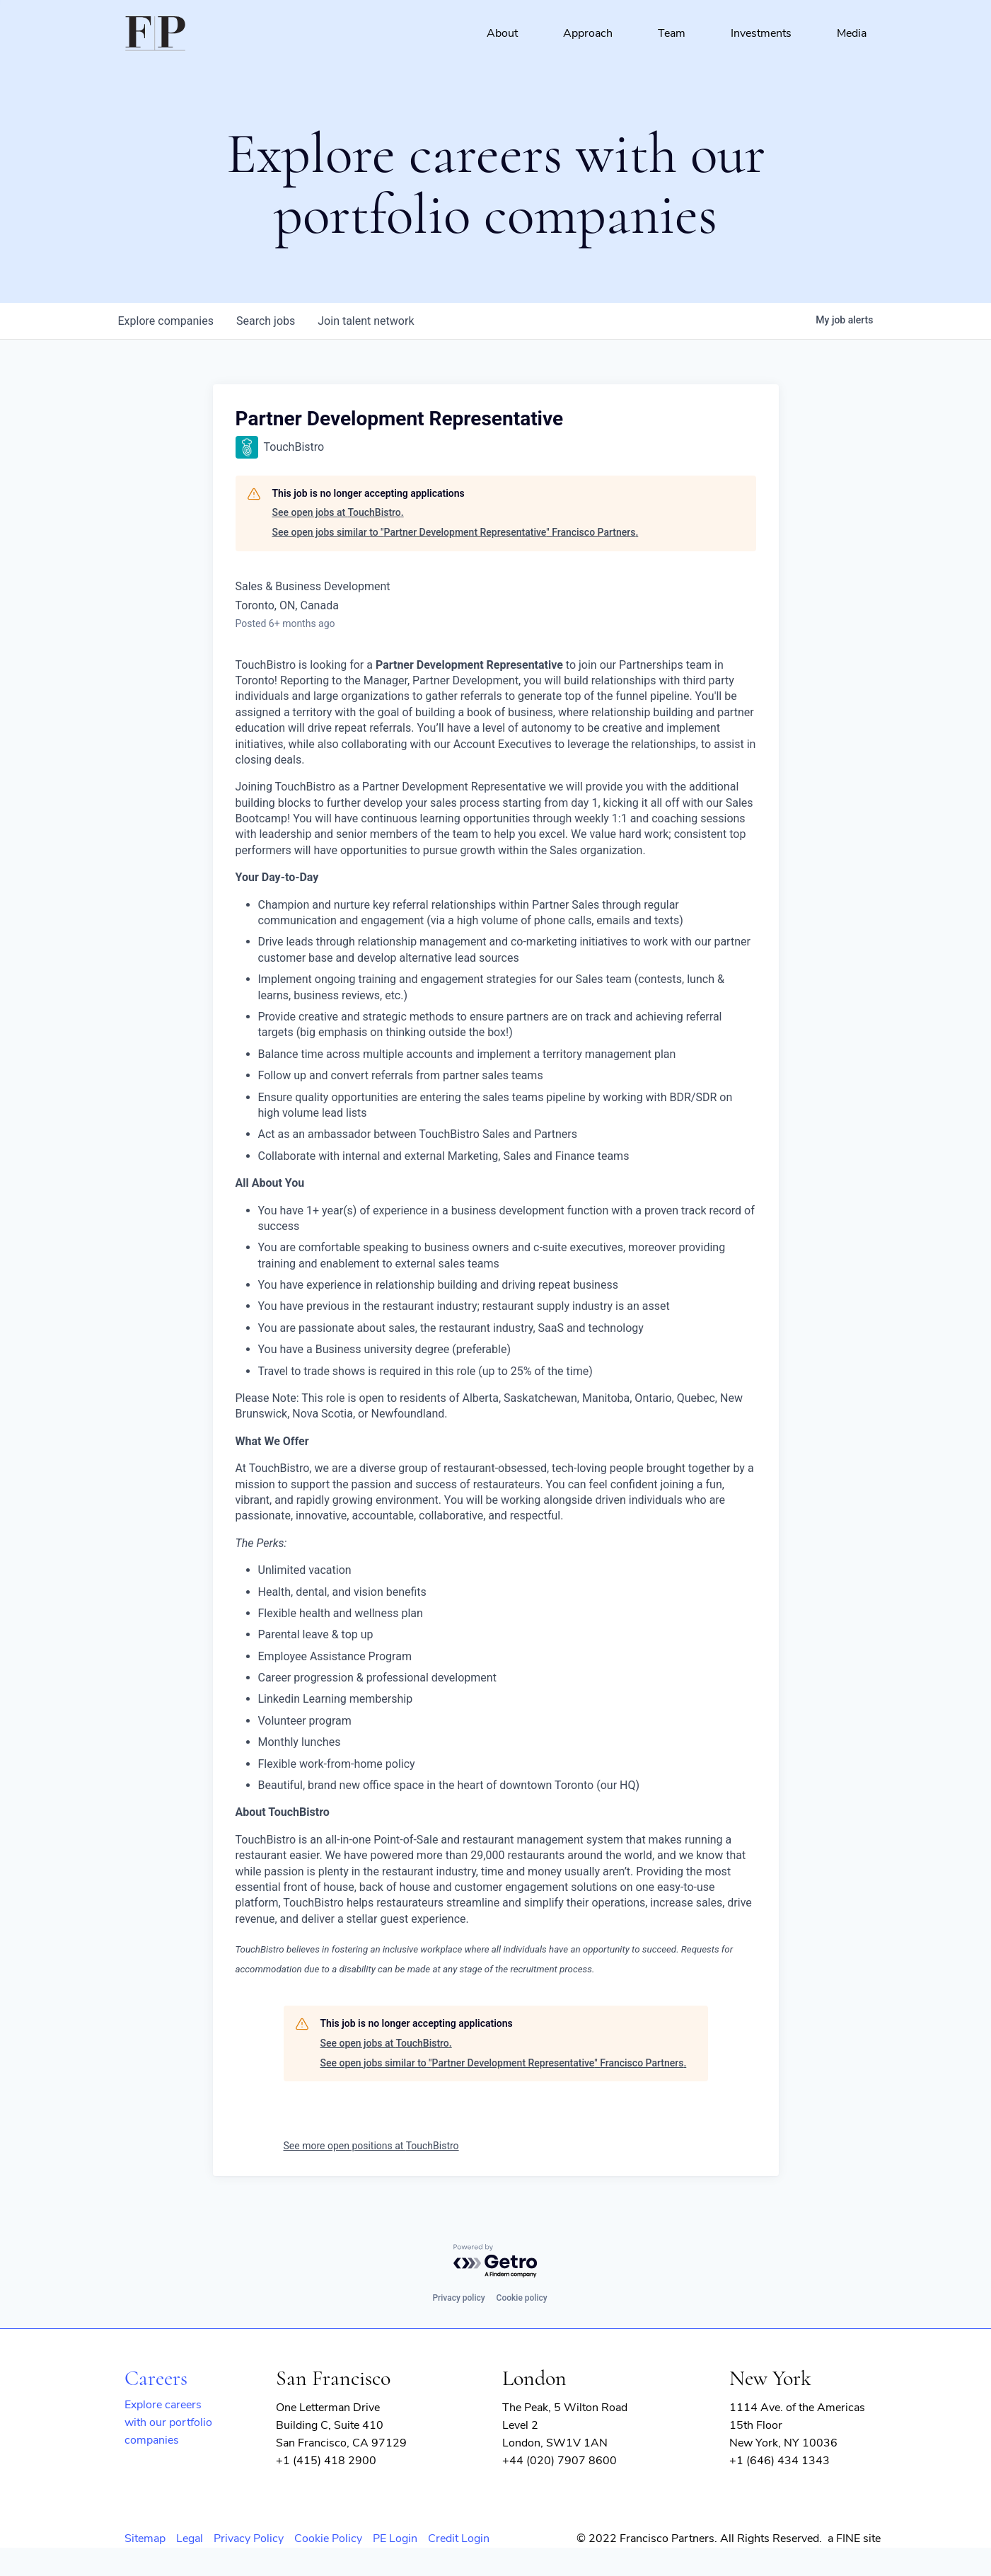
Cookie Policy (328, 2538)
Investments (761, 33)
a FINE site (854, 2538)
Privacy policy (458, 2298)
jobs (265, 321)
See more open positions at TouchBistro (371, 2145)
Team (671, 33)
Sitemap (145, 2538)
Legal (189, 2538)
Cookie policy (522, 2298)
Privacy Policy (249, 2538)
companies (166, 321)
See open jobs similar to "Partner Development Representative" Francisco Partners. (455, 532)
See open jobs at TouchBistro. (338, 512)
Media (852, 33)
